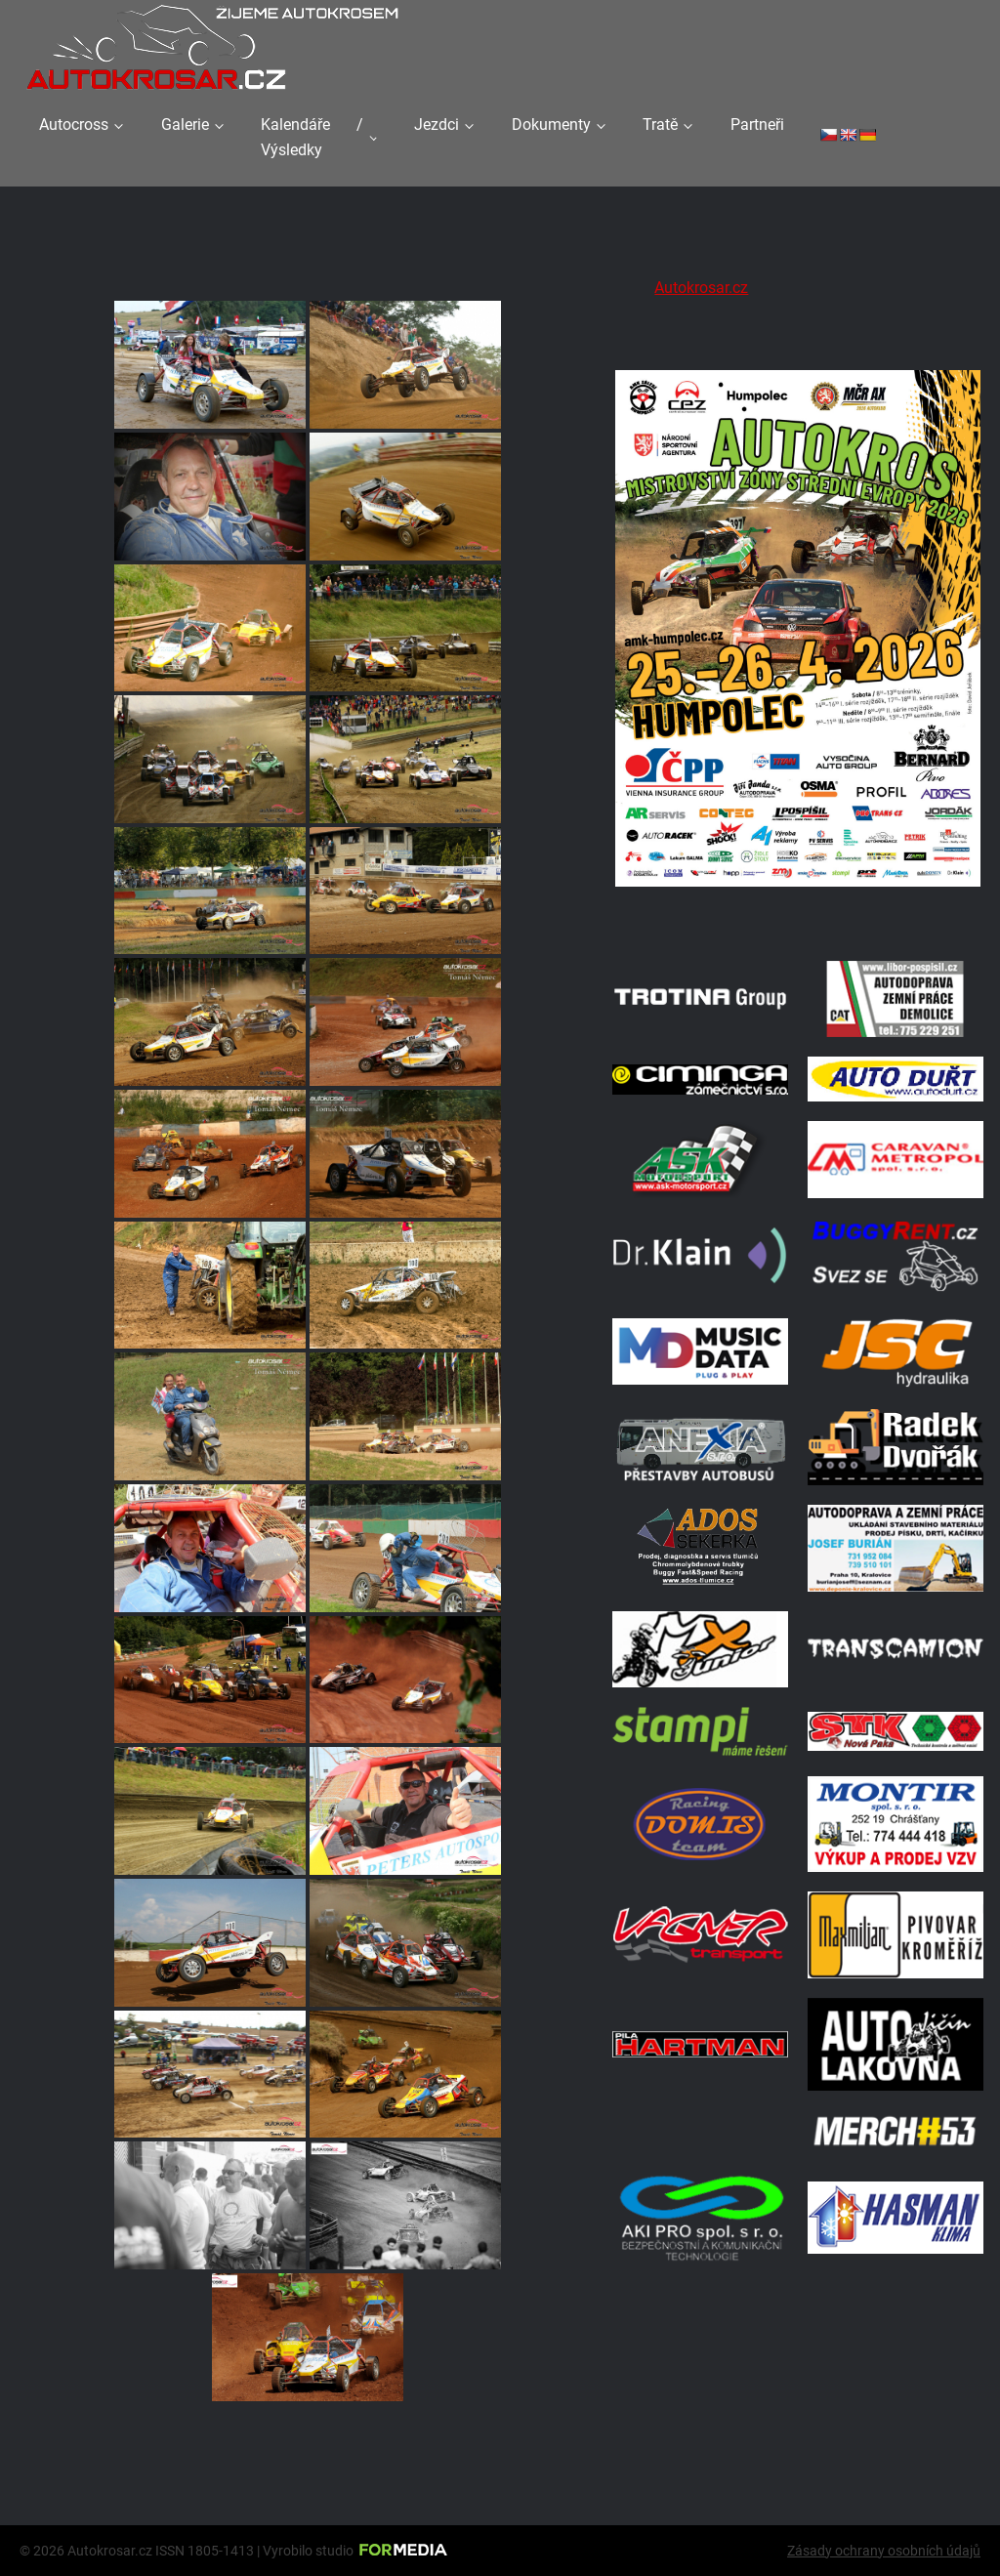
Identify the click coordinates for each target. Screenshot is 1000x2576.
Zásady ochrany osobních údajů (883, 2550)
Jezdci (436, 124)
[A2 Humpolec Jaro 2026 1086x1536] (797, 916)
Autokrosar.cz (701, 287)
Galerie (185, 124)
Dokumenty (551, 124)
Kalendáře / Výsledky (312, 137)
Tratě (660, 124)
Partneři (757, 124)
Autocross (73, 124)
